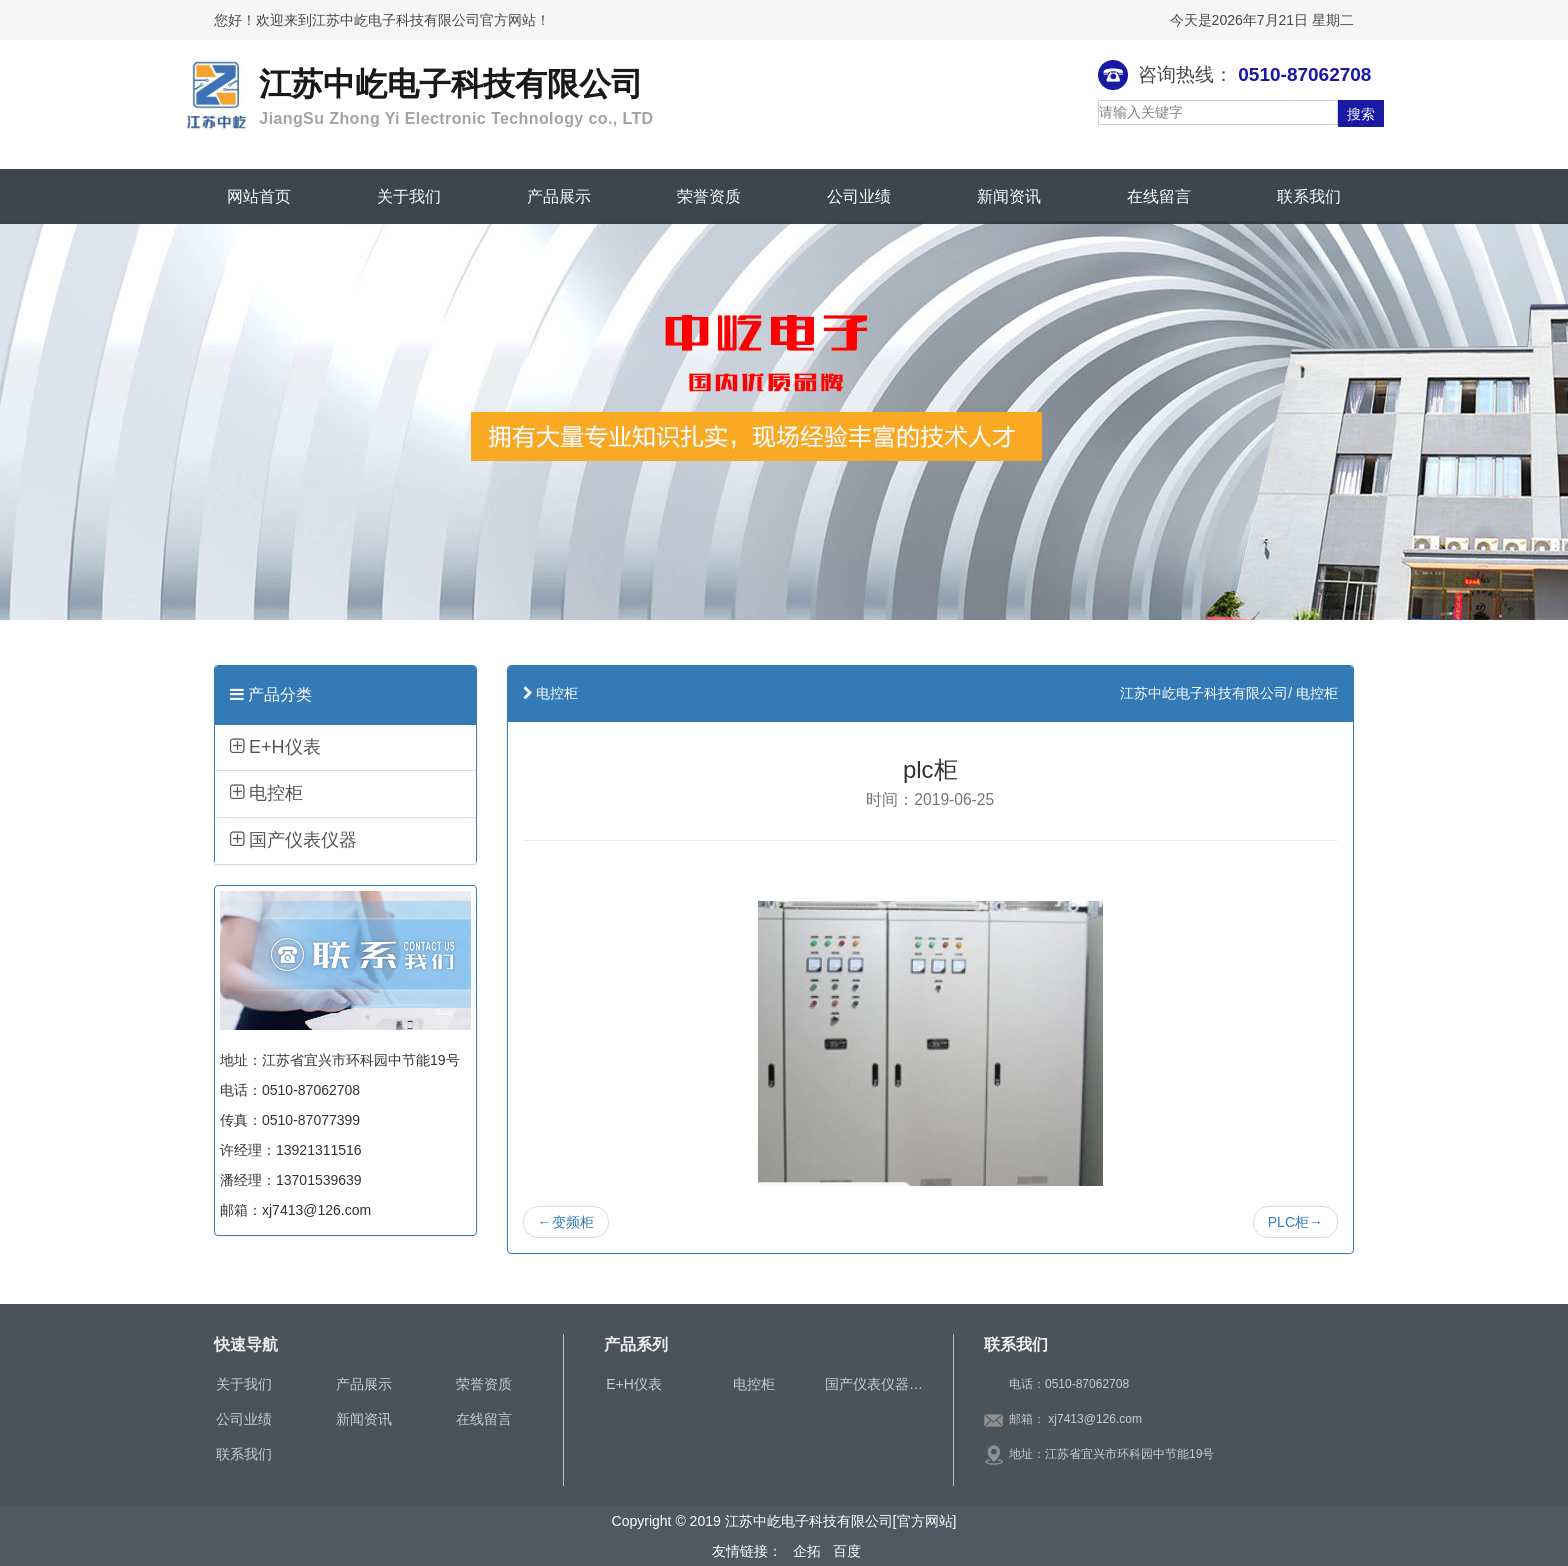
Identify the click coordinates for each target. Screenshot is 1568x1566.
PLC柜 (1295, 1222)
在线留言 (1159, 196)
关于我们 (409, 196)
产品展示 (559, 196)
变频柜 (566, 1222)
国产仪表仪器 (293, 840)
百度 (843, 1551)
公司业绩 (859, 196)
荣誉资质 (709, 196)
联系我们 (1309, 196)
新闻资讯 (1009, 196)
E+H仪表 (275, 747)
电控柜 (266, 793)
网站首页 (259, 196)
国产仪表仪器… (874, 1384)
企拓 (806, 1551)
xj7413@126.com (1095, 1419)
